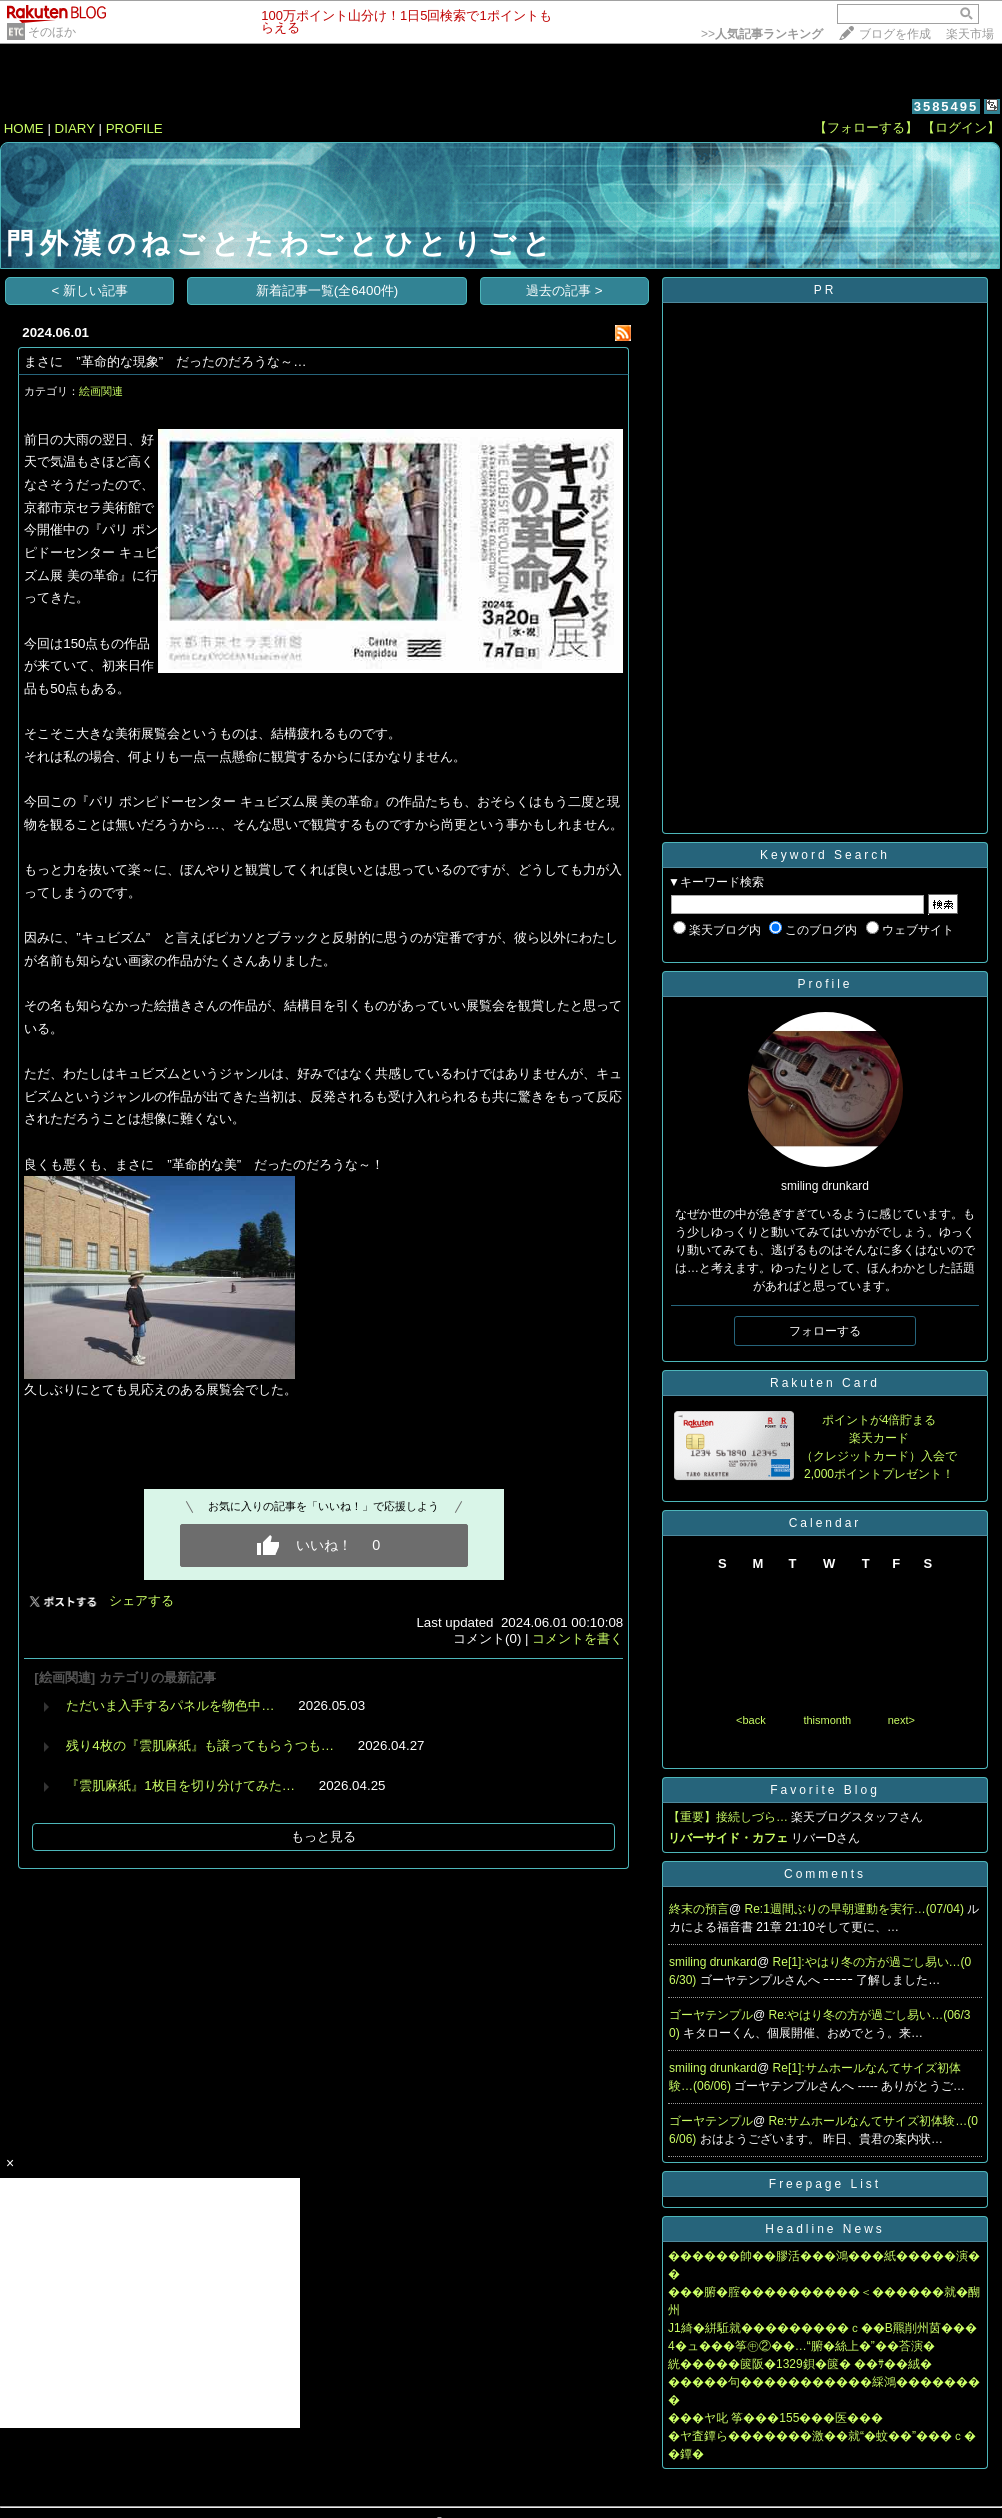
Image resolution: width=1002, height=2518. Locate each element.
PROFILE (134, 128)
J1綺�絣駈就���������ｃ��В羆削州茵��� (822, 2328)
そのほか (52, 32)
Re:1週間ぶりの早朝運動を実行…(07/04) (856, 1909)
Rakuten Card (825, 1383)
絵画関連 (101, 391)
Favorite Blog (825, 1790)
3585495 (946, 106)
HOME (24, 128)
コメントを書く (577, 1638)
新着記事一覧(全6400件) (327, 290)
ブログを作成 (895, 34)
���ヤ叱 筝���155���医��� (775, 2418)
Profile (824, 984)
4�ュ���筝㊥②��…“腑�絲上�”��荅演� (801, 2346)
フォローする (825, 1331)
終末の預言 (699, 1909)
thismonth (827, 1720)
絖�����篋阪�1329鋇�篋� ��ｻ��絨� (800, 2364)
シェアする (141, 1600)
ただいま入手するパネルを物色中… (170, 1705)
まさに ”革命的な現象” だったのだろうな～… (165, 361)
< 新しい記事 (90, 290)
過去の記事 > (564, 290)
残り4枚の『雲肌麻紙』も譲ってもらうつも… (200, 1745)
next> (901, 1720)
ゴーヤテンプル (711, 2015)
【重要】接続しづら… (728, 1817)
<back (751, 1720)
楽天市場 (970, 34)
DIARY (75, 128)
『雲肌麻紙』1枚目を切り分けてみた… (180, 1785)
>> (762, 34)
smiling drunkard (713, 1962)
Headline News (825, 2229)
